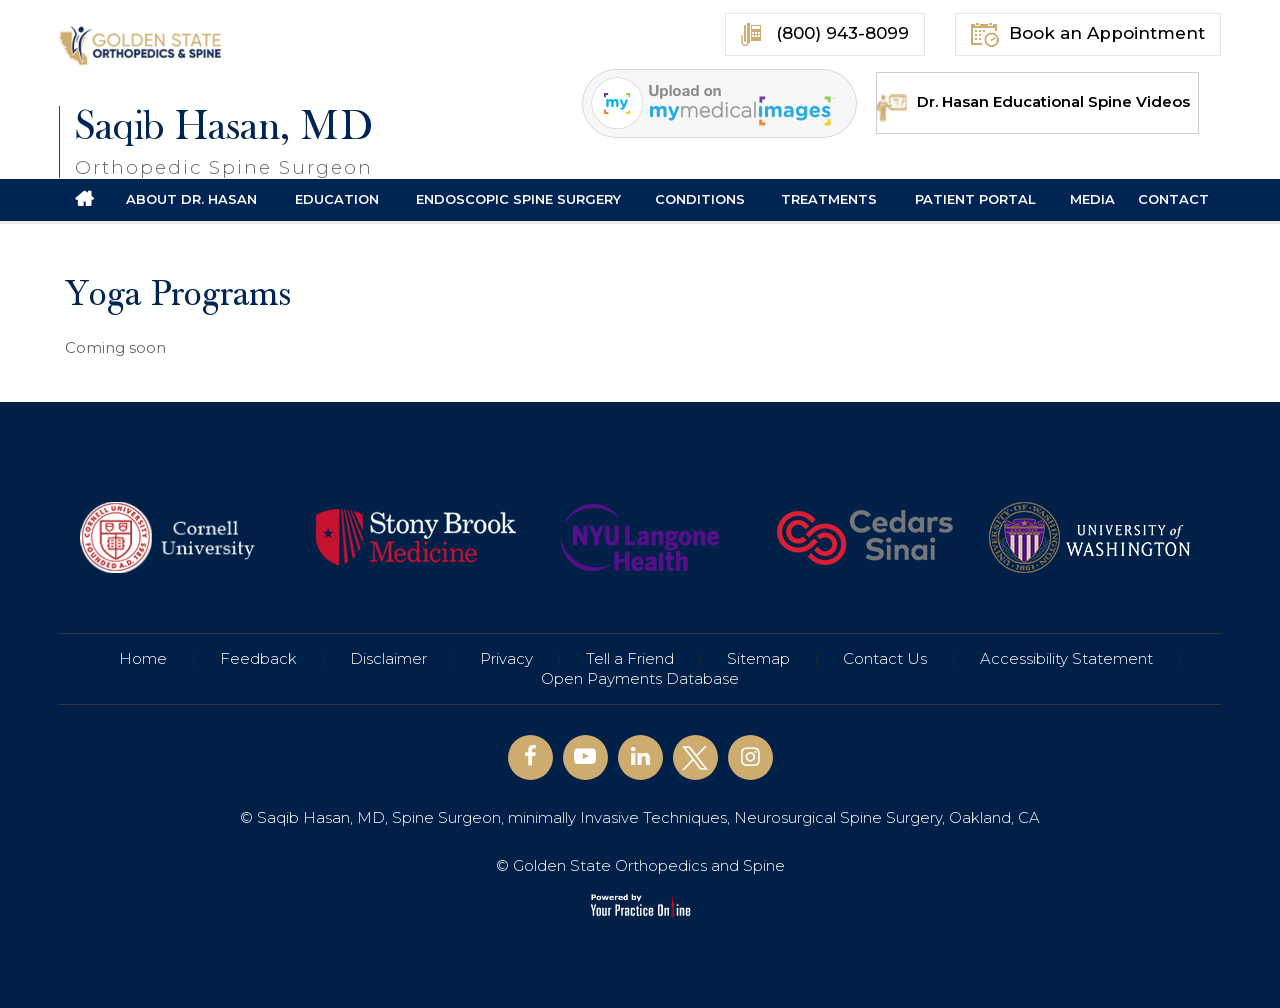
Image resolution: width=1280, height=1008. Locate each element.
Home (143, 658)
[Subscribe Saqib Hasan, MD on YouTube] (585, 757)
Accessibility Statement (1066, 658)
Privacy (506, 658)
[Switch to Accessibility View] (30, 963)
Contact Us (885, 658)
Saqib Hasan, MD (224, 141)
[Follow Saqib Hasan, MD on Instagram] (750, 757)
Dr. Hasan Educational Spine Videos (1033, 101)
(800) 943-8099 (825, 34)
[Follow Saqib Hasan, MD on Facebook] (530, 757)
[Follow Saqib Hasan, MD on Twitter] (695, 757)
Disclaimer (388, 658)
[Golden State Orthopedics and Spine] (142, 44)
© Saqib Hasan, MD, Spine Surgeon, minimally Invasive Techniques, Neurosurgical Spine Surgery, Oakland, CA (640, 817)
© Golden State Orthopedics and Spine (640, 865)
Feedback (258, 658)
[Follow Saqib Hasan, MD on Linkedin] (640, 757)
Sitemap (758, 658)
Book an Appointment (1088, 35)
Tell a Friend (630, 658)
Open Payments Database (640, 678)
